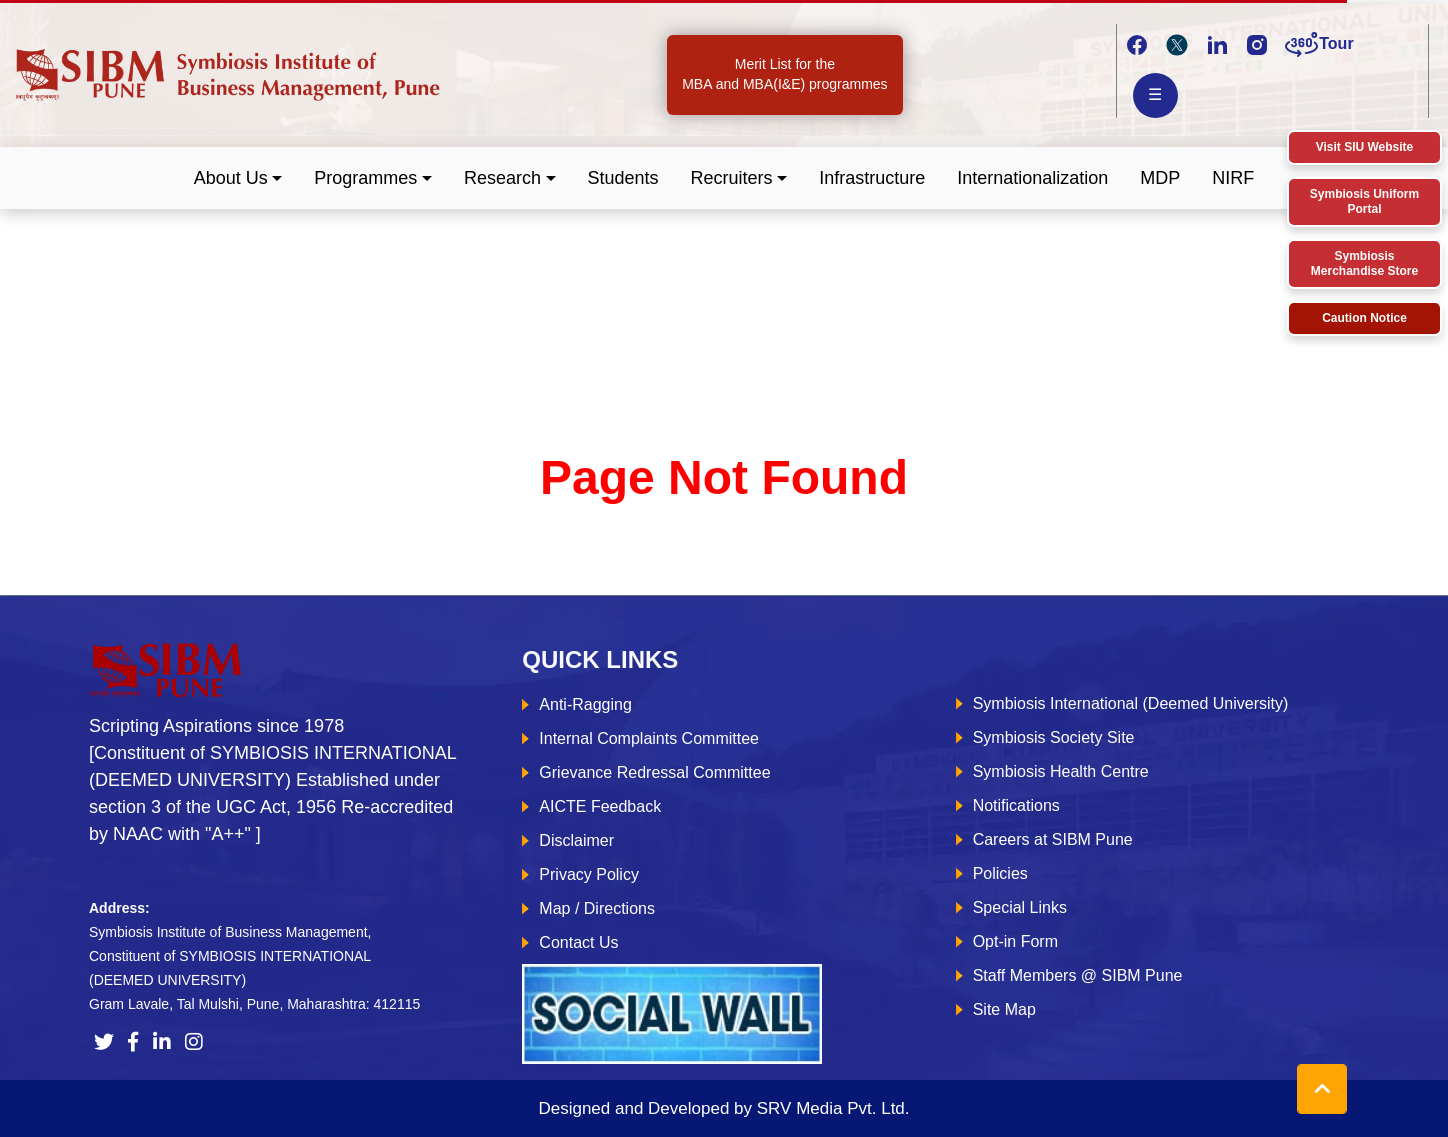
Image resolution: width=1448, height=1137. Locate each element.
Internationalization (1032, 178)
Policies (1000, 873)
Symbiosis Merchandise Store (1364, 263)
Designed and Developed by (723, 1108)
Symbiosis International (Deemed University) (1131, 703)
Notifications (1016, 805)
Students (623, 178)
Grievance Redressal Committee (654, 772)
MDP (1160, 178)
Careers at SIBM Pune (1053, 839)
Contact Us (578, 942)
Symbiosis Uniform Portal (1364, 201)
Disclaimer (576, 840)
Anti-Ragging (585, 704)
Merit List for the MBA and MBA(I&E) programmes (784, 74)
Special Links (1020, 907)
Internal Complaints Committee (649, 738)
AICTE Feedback (600, 806)
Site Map (1004, 1009)
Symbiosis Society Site (1054, 737)
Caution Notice (1364, 318)
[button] (238, 178)
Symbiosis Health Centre (1061, 771)
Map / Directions (597, 908)
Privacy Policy (589, 874)
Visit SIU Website (1365, 147)
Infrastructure (872, 178)
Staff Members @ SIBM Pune (1078, 975)
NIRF (1233, 178)
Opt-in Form (1015, 941)
